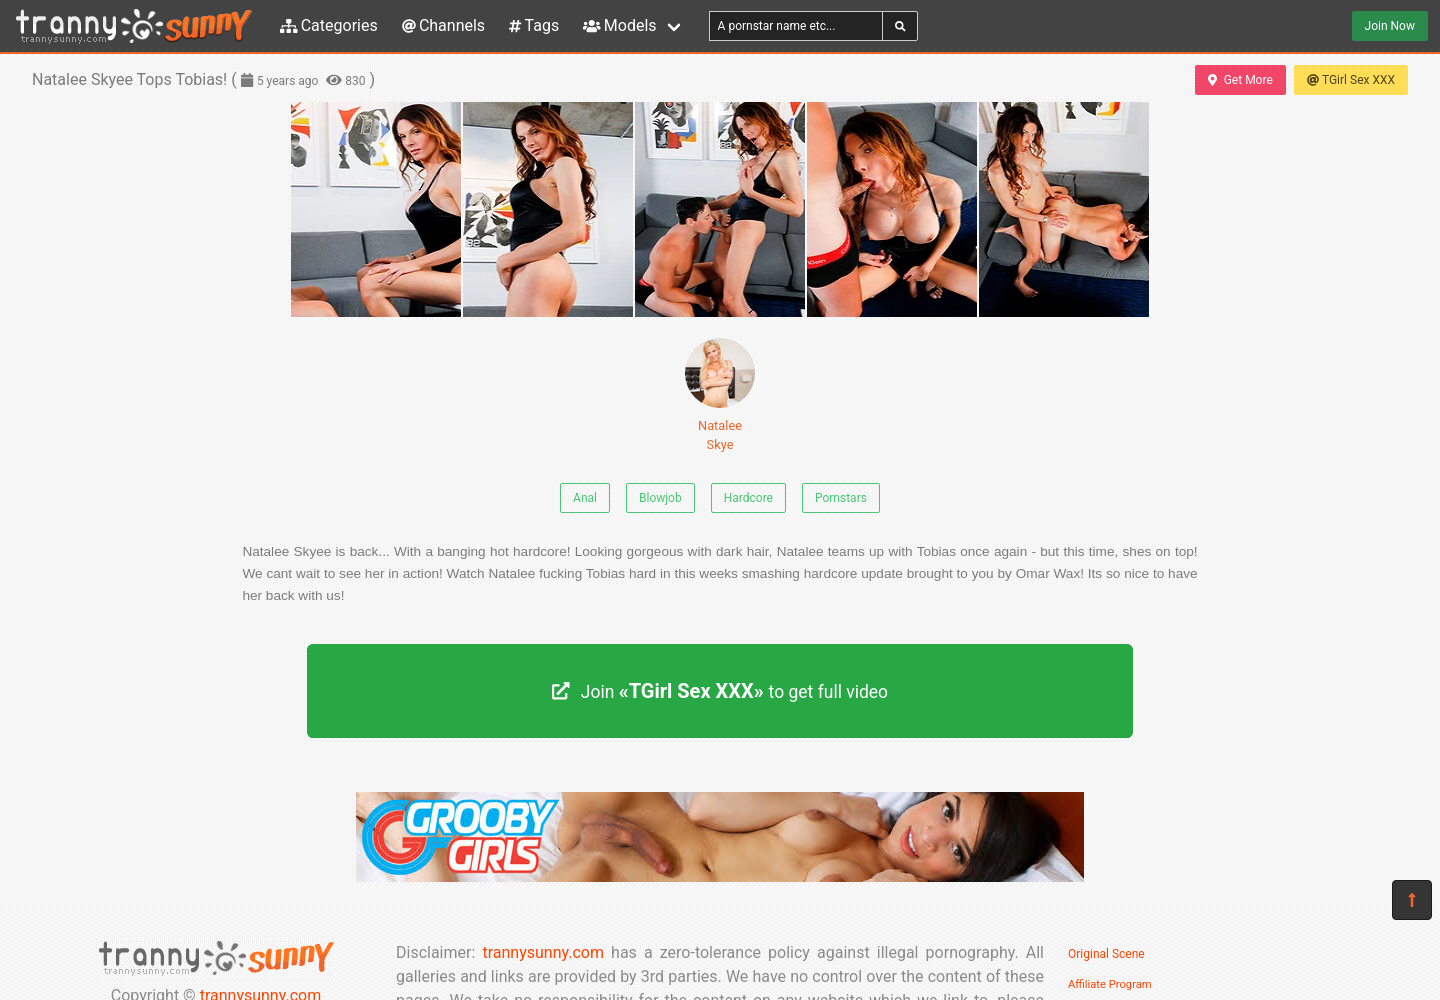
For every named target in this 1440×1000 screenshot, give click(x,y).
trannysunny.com (543, 952)
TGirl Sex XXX (1351, 80)
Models (619, 25)
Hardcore (748, 498)
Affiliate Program (1110, 984)
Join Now (1390, 26)
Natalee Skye (720, 395)
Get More (1240, 80)
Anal (585, 498)
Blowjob (660, 498)
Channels (443, 25)
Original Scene (1106, 954)
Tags (534, 25)
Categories (329, 25)
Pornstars (841, 498)
